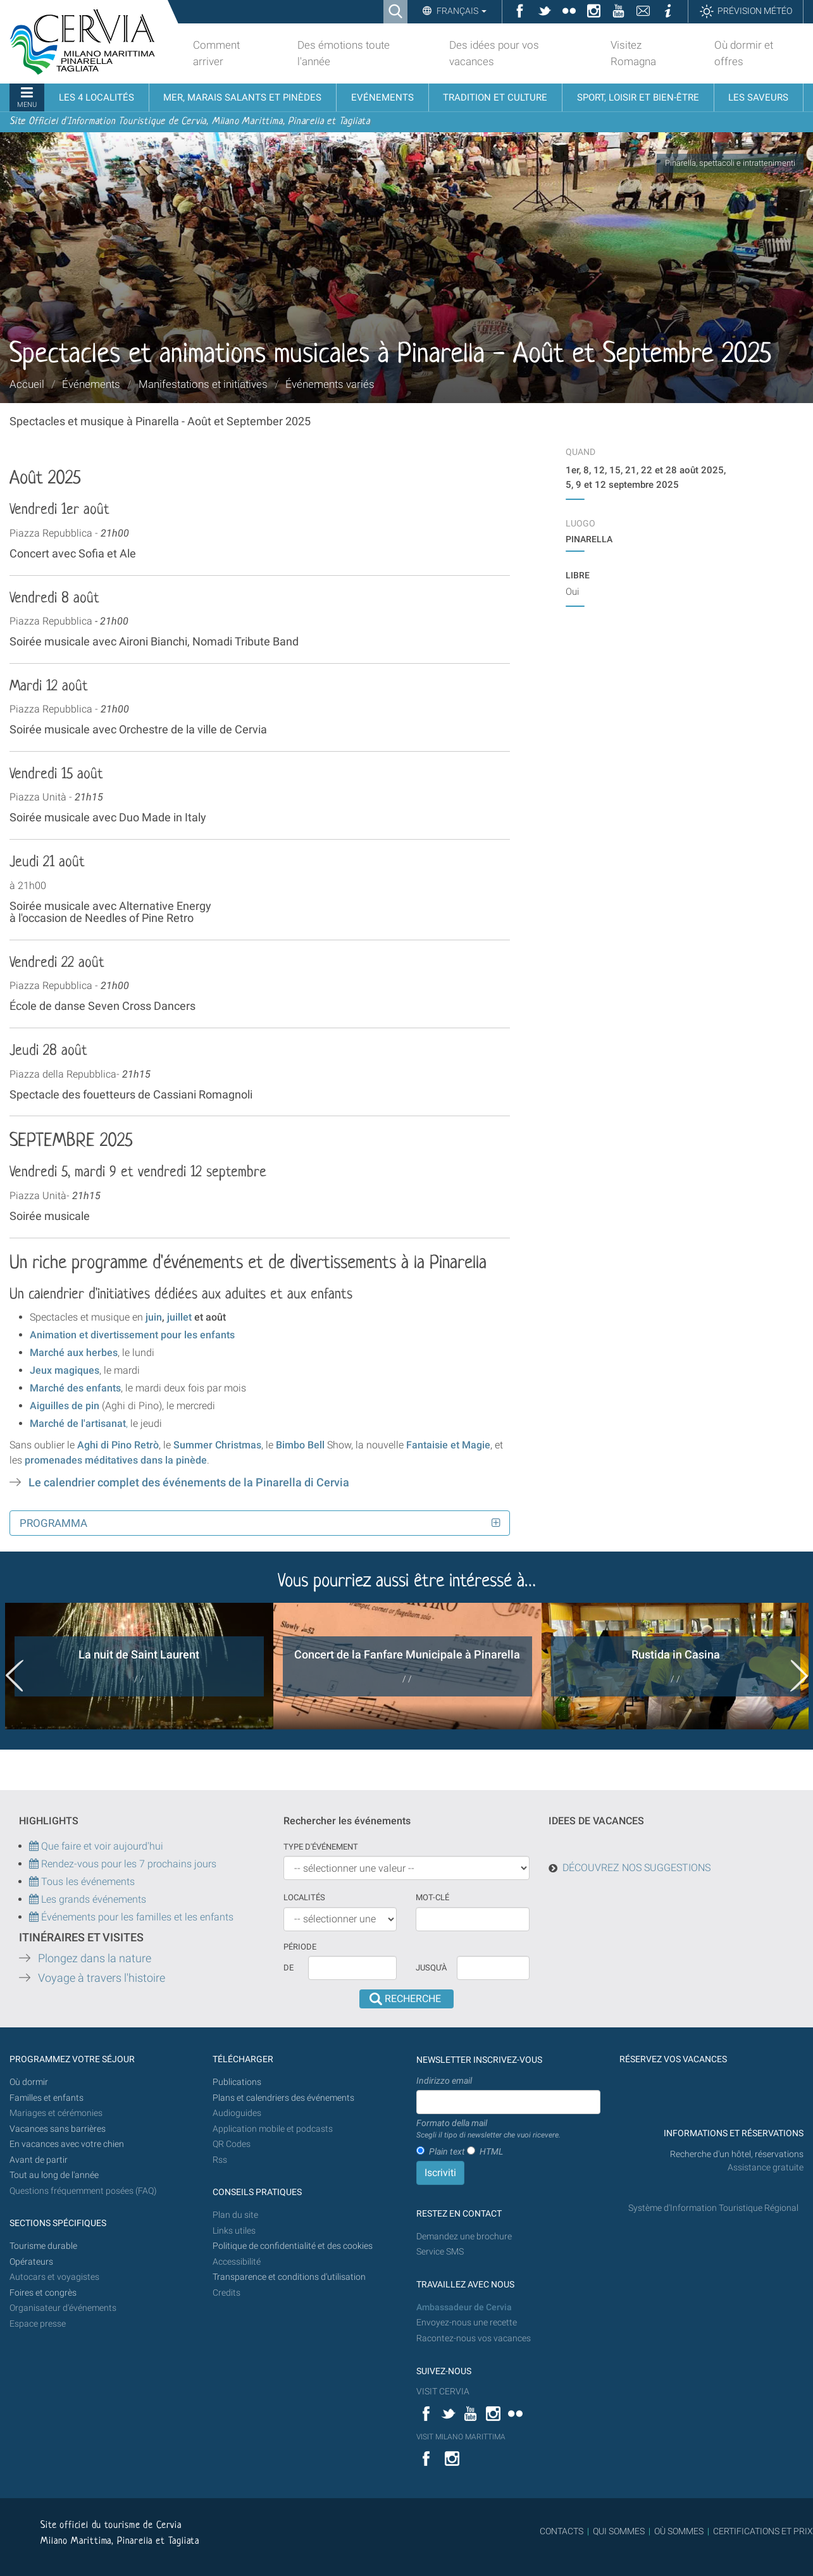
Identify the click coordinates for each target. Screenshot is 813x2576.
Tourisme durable (43, 2246)
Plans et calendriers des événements (283, 2098)
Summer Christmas (217, 1445)
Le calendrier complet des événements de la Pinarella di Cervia (188, 1482)
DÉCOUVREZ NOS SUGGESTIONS (636, 1868)
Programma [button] (53, 1523)
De (288, 1967)
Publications (237, 2082)
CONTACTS (561, 2531)
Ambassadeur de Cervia (464, 2307)
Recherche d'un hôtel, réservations (737, 2154)
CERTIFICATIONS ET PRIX (763, 2531)
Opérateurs (31, 2261)
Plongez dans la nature (94, 1958)
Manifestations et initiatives (203, 384)
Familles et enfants (46, 2098)
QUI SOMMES (619, 2531)
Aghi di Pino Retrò (118, 1445)
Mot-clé (432, 1897)
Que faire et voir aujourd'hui (96, 1846)
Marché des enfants (75, 1388)
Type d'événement (320, 1846)
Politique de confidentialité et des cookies (293, 2246)
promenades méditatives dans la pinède (114, 1460)
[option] (139, 1666)
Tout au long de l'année (54, 2175)
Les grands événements (92, 1899)
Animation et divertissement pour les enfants (132, 1335)
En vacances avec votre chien (67, 2144)
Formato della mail (488, 2129)
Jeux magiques (64, 1370)
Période (299, 1946)
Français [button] (461, 11)
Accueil (26, 384)
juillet (180, 1317)
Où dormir (28, 2082)
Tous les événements (82, 1882)
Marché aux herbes (74, 1353)
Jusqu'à (431, 1967)
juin (154, 1317)
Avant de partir (38, 2160)
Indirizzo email (444, 2080)
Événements (91, 384)
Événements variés (330, 384)
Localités (304, 1897)
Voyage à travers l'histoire (101, 1978)
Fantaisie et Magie (448, 1445)
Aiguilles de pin (64, 1406)
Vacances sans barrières (57, 2129)
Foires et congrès (43, 2292)
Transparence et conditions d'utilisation (289, 2277)
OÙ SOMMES (679, 2531)
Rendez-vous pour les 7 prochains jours (128, 1864)
